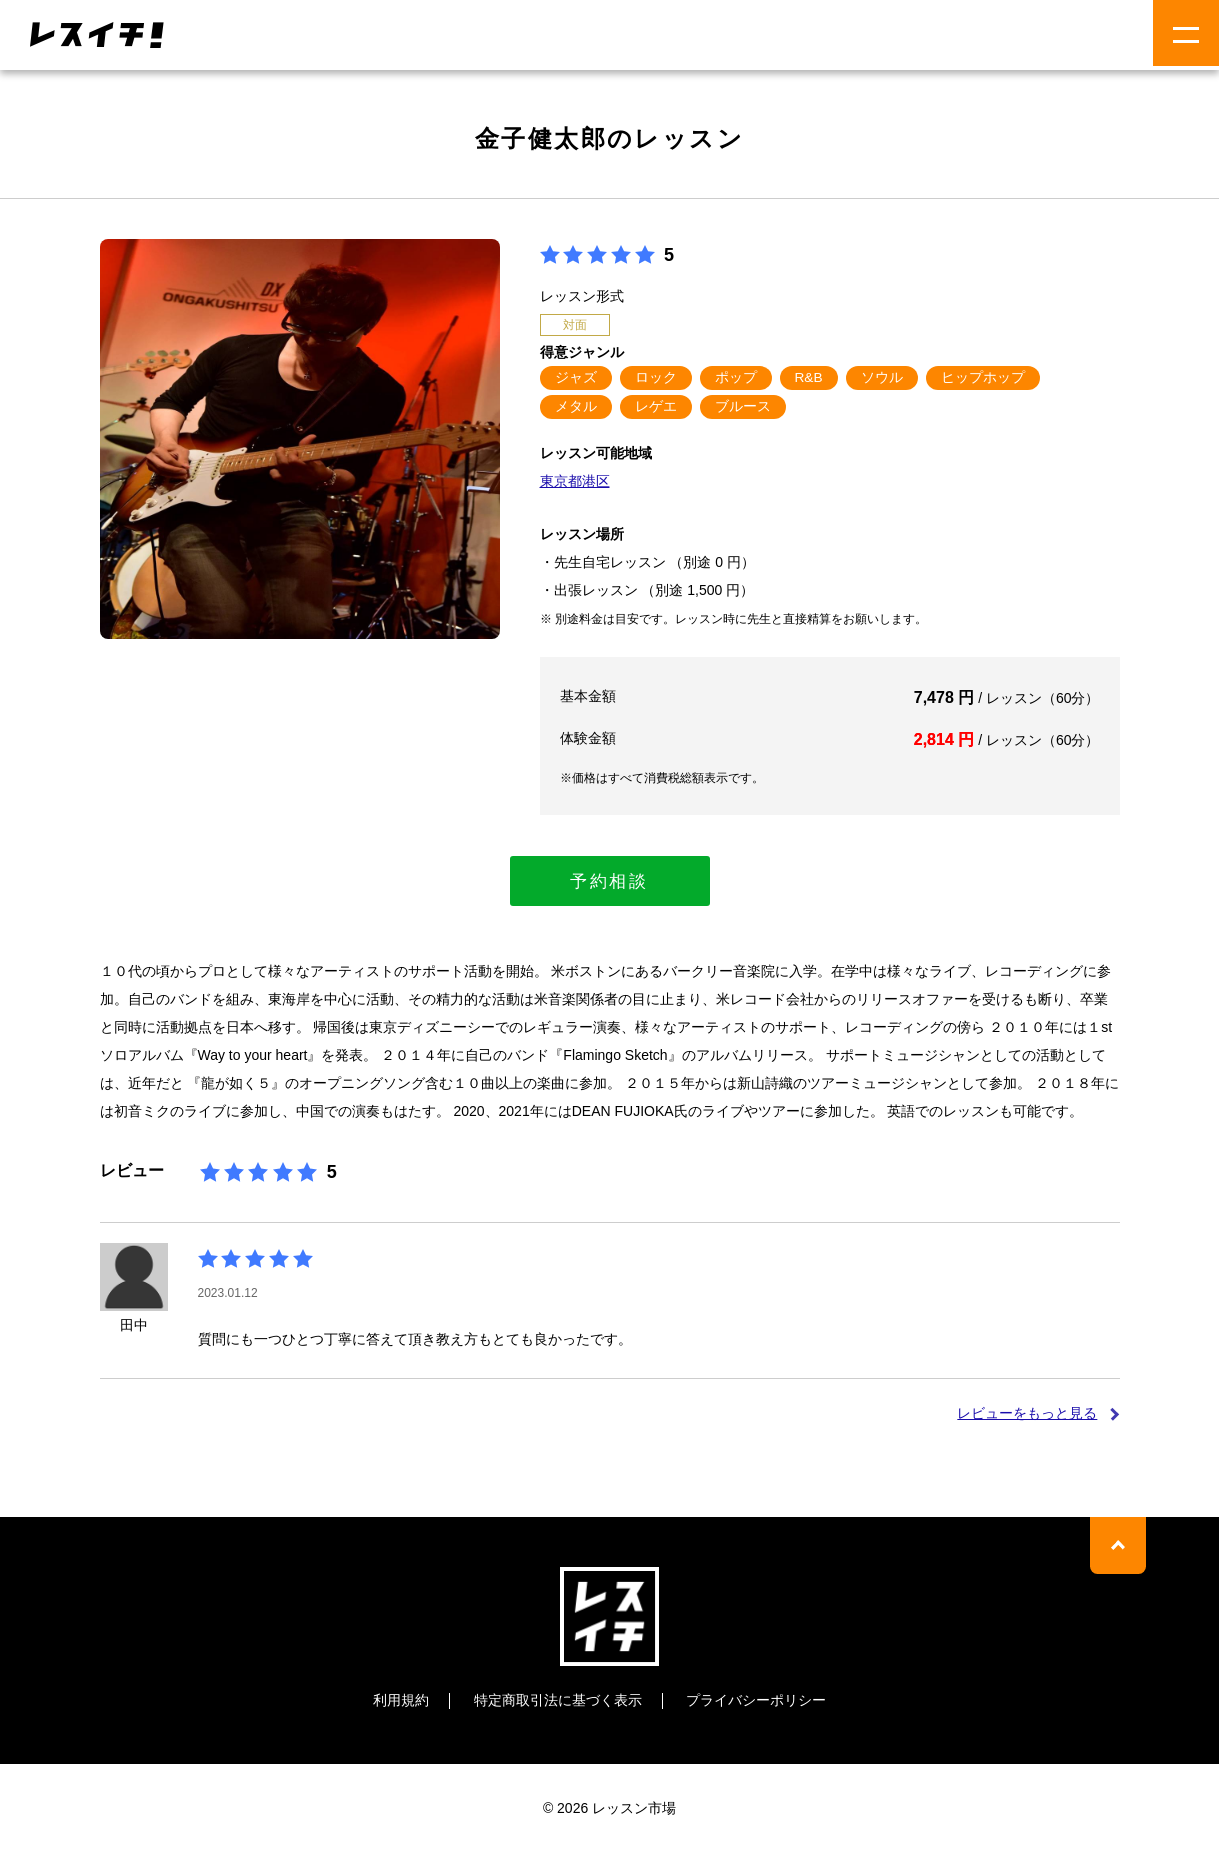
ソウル (882, 378)
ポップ (736, 378)
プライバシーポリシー (756, 1698)
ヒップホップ (983, 378)
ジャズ (576, 378)
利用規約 (401, 1698)
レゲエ (656, 407)
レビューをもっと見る (1027, 1411)
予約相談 (609, 880)
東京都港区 (575, 481)
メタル (576, 407)
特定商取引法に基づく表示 (558, 1698)
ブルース (743, 407)
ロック (656, 378)
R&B (809, 378)
